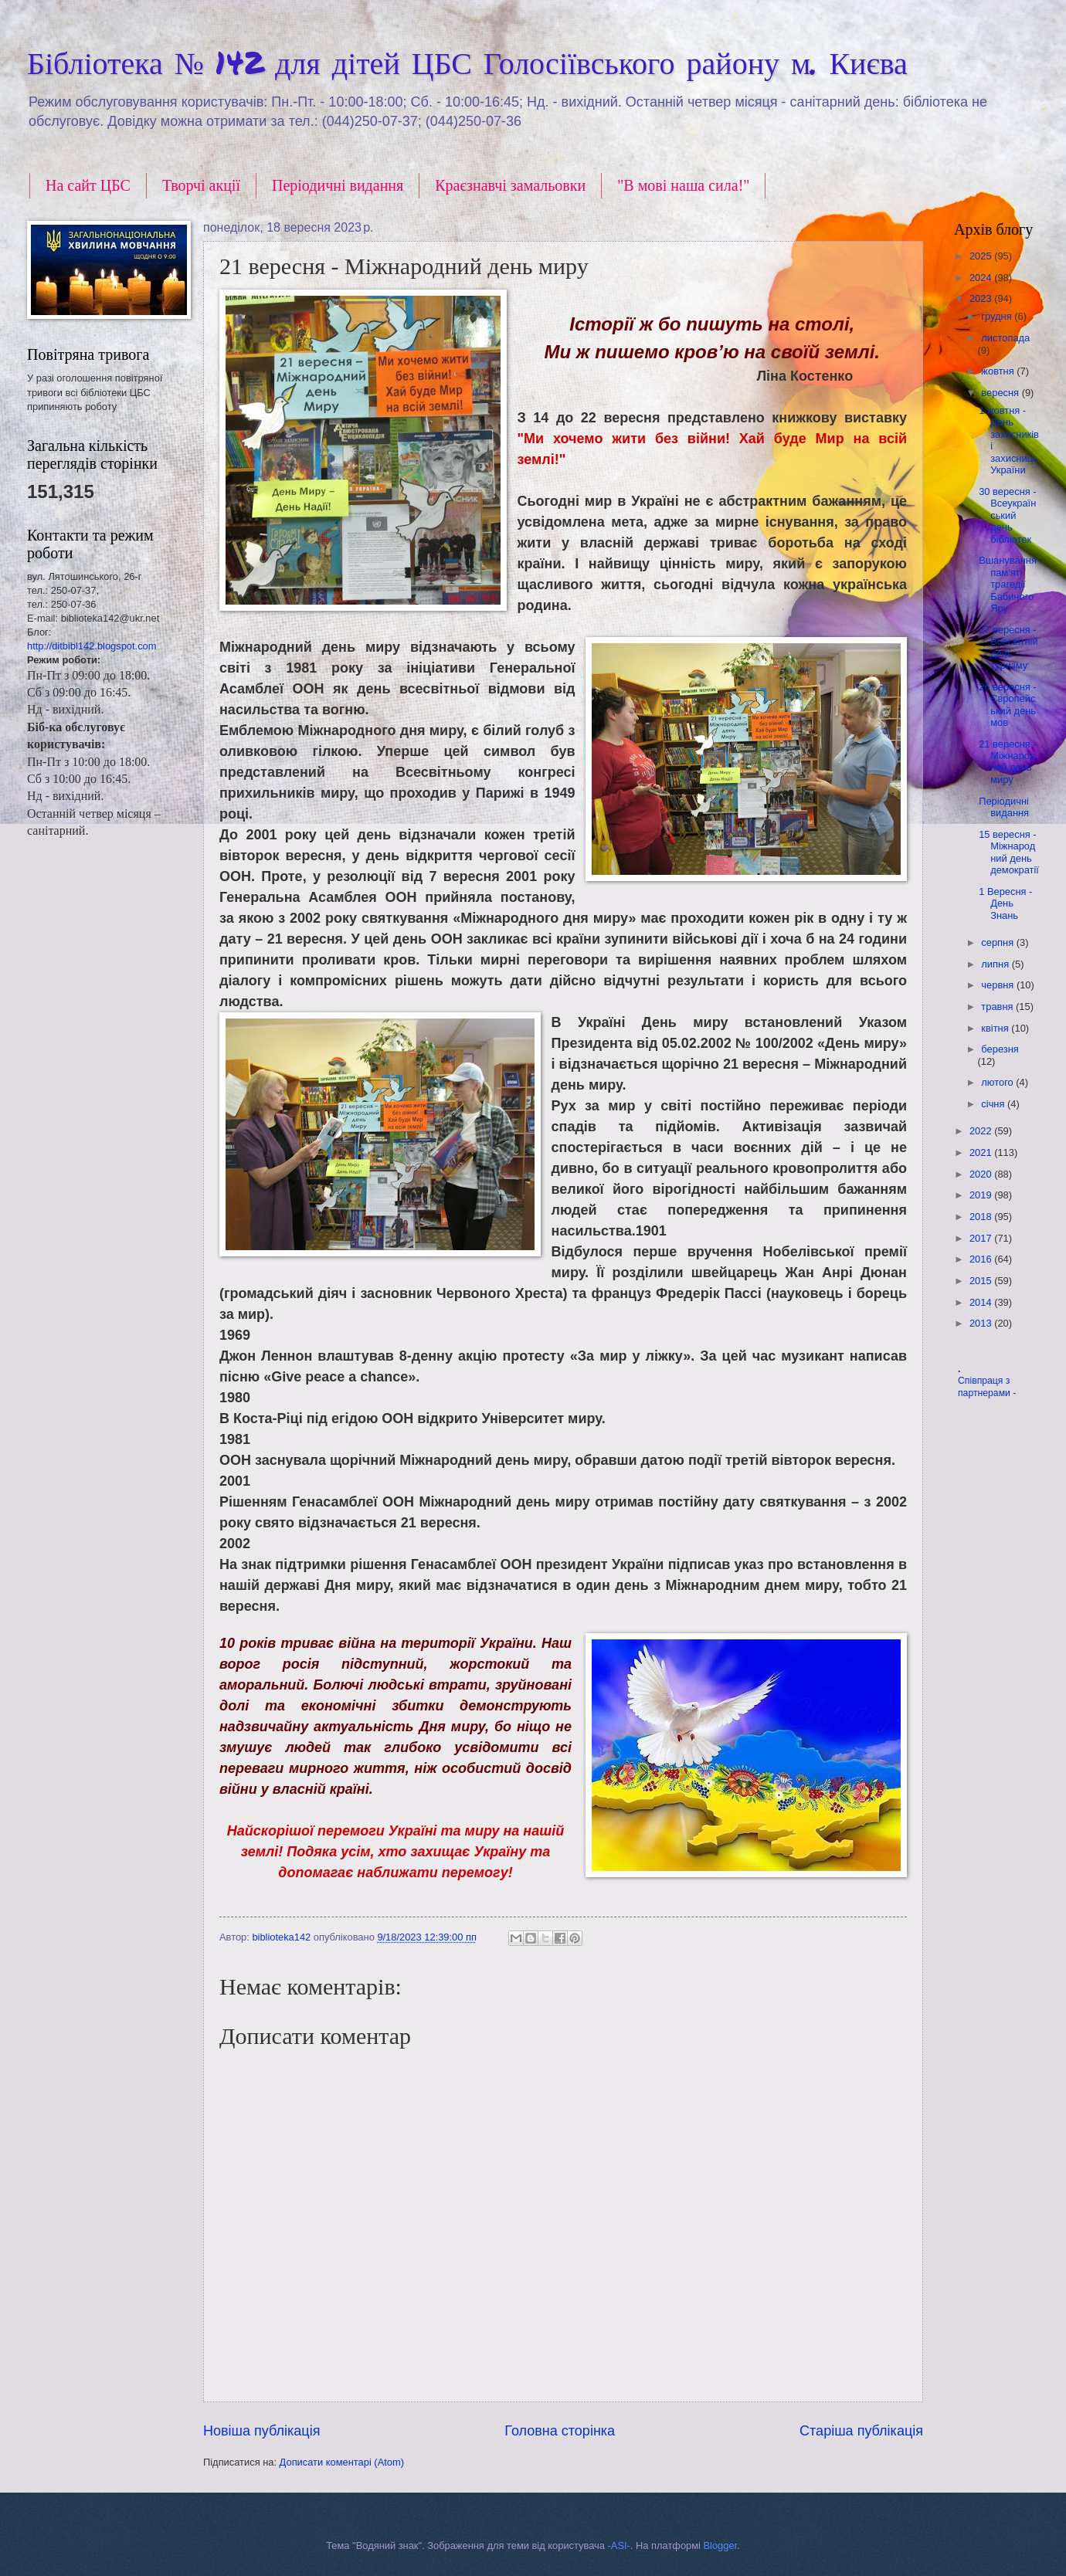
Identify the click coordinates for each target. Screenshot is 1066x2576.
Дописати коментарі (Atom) (342, 2462)
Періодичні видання (337, 185)
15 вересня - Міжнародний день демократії (1009, 852)
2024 (981, 277)
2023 (981, 298)
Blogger (721, 2545)
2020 (981, 1174)
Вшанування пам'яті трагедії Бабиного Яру (1008, 584)
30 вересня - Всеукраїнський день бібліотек (1007, 515)
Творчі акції (201, 185)
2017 (981, 1238)
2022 (981, 1131)
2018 (981, 1216)
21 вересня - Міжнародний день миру (1007, 761)
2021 (981, 1152)
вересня (1001, 392)
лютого (998, 1082)
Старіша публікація (861, 2431)
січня (994, 1104)
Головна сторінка (559, 2431)
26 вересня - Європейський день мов (1007, 704)
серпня (998, 942)
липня (996, 964)
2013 (981, 1323)
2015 (981, 1280)
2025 (981, 256)
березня (999, 1049)
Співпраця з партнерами (985, 1386)
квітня (996, 1028)
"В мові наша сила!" (683, 185)
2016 (981, 1259)
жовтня (999, 371)
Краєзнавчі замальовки (510, 185)
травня (998, 1006)
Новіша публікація (261, 2431)
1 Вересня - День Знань (1005, 903)
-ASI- (619, 2545)
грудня (997, 316)
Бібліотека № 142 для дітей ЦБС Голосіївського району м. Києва (467, 62)
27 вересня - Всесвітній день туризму (1008, 647)
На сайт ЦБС (88, 185)
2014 (981, 1302)
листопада (1005, 338)
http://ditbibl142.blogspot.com (91, 646)
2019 (981, 1195)
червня (999, 985)
